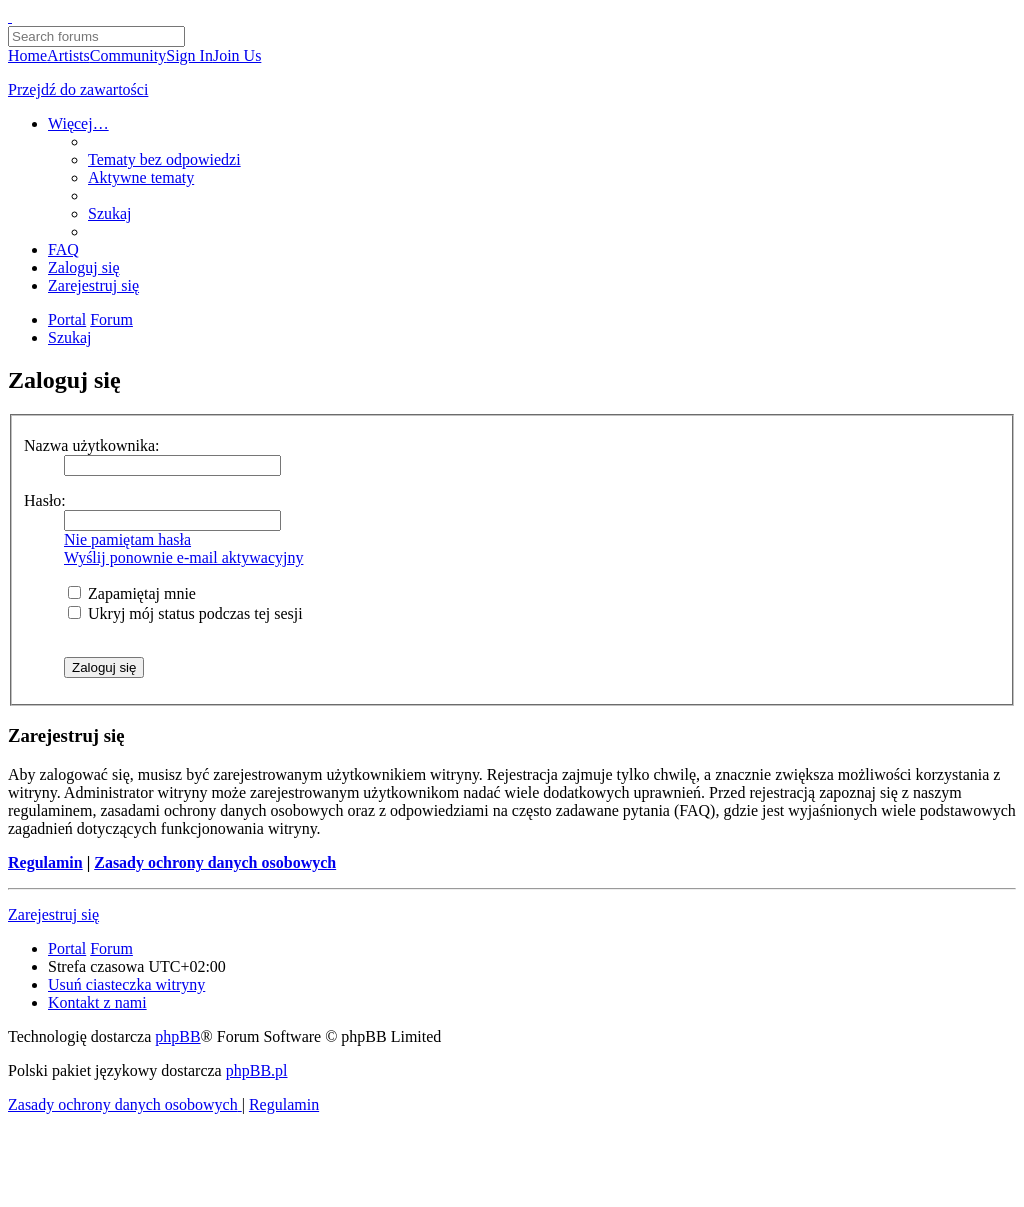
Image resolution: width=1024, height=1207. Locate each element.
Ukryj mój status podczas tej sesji (185, 613)
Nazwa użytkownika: (92, 445)
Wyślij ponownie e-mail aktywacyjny (183, 557)
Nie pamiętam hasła (127, 539)
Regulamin (45, 862)
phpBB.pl (257, 1070)
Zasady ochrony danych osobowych (215, 862)
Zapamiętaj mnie (132, 593)
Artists (68, 55)
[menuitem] (164, 159)
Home (27, 55)
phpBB (177, 1036)
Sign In (189, 55)
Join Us (237, 55)
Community (128, 55)
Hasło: (45, 500)
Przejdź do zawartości (78, 89)
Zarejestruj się (53, 914)
